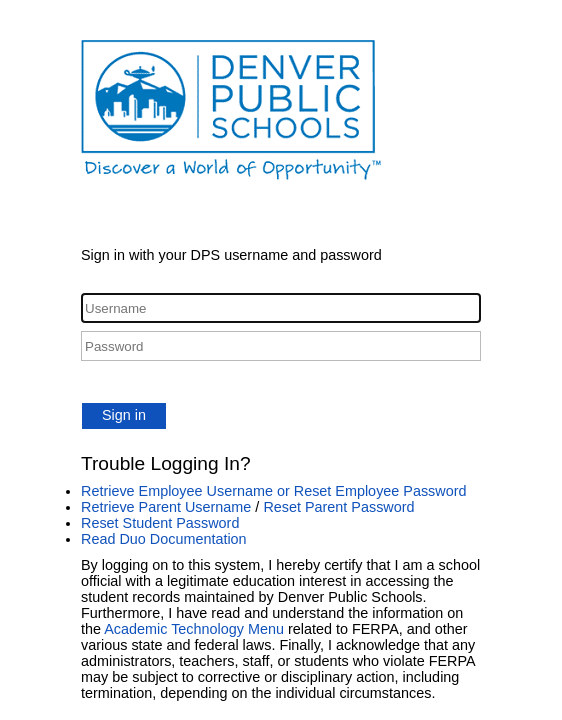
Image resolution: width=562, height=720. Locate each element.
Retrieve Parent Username (166, 507)
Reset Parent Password (338, 507)
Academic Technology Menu (194, 629)
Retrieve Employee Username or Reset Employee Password (274, 491)
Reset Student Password (160, 523)
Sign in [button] (124, 415)
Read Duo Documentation (164, 539)
